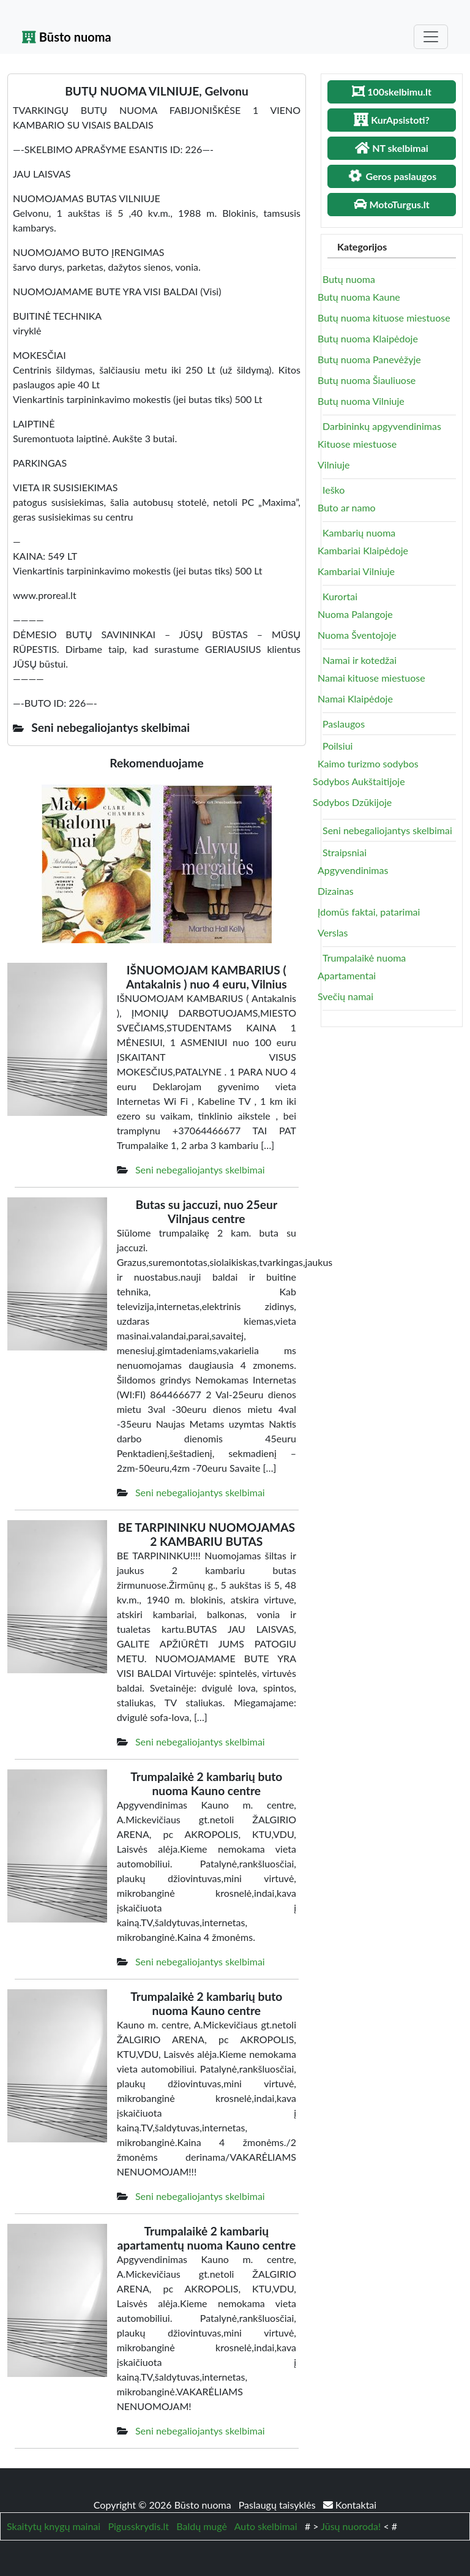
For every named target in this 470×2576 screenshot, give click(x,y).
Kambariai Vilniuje (356, 571)
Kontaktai (349, 2504)
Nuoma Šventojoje (357, 635)
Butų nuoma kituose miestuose (384, 317)
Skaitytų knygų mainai (53, 2526)
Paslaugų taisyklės (278, 2504)
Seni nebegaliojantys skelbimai (200, 1169)
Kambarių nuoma (359, 532)
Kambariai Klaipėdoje (363, 550)
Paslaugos (344, 723)
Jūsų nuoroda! (351, 2526)
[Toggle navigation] (431, 36)
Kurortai (340, 596)
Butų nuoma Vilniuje (361, 401)
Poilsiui (337, 745)
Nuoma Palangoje (355, 614)
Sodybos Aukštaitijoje (359, 781)
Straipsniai (345, 852)
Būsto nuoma (66, 36)
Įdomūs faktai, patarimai (369, 911)
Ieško (334, 489)
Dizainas (336, 891)
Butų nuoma (349, 279)
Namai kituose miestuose (371, 678)
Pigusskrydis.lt (138, 2526)
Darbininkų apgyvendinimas (382, 426)
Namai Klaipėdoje (355, 698)
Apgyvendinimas (353, 870)
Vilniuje (333, 464)
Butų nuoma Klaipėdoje (368, 338)
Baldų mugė (201, 2526)
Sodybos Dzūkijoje (352, 802)
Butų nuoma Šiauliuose (367, 380)
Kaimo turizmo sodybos (368, 763)
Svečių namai (345, 996)
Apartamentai (347, 975)
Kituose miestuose (357, 444)
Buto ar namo (347, 507)
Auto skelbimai (265, 2526)
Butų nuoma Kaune (359, 297)
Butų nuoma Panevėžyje (369, 359)
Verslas (333, 932)
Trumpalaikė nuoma (364, 957)
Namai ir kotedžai (360, 660)
